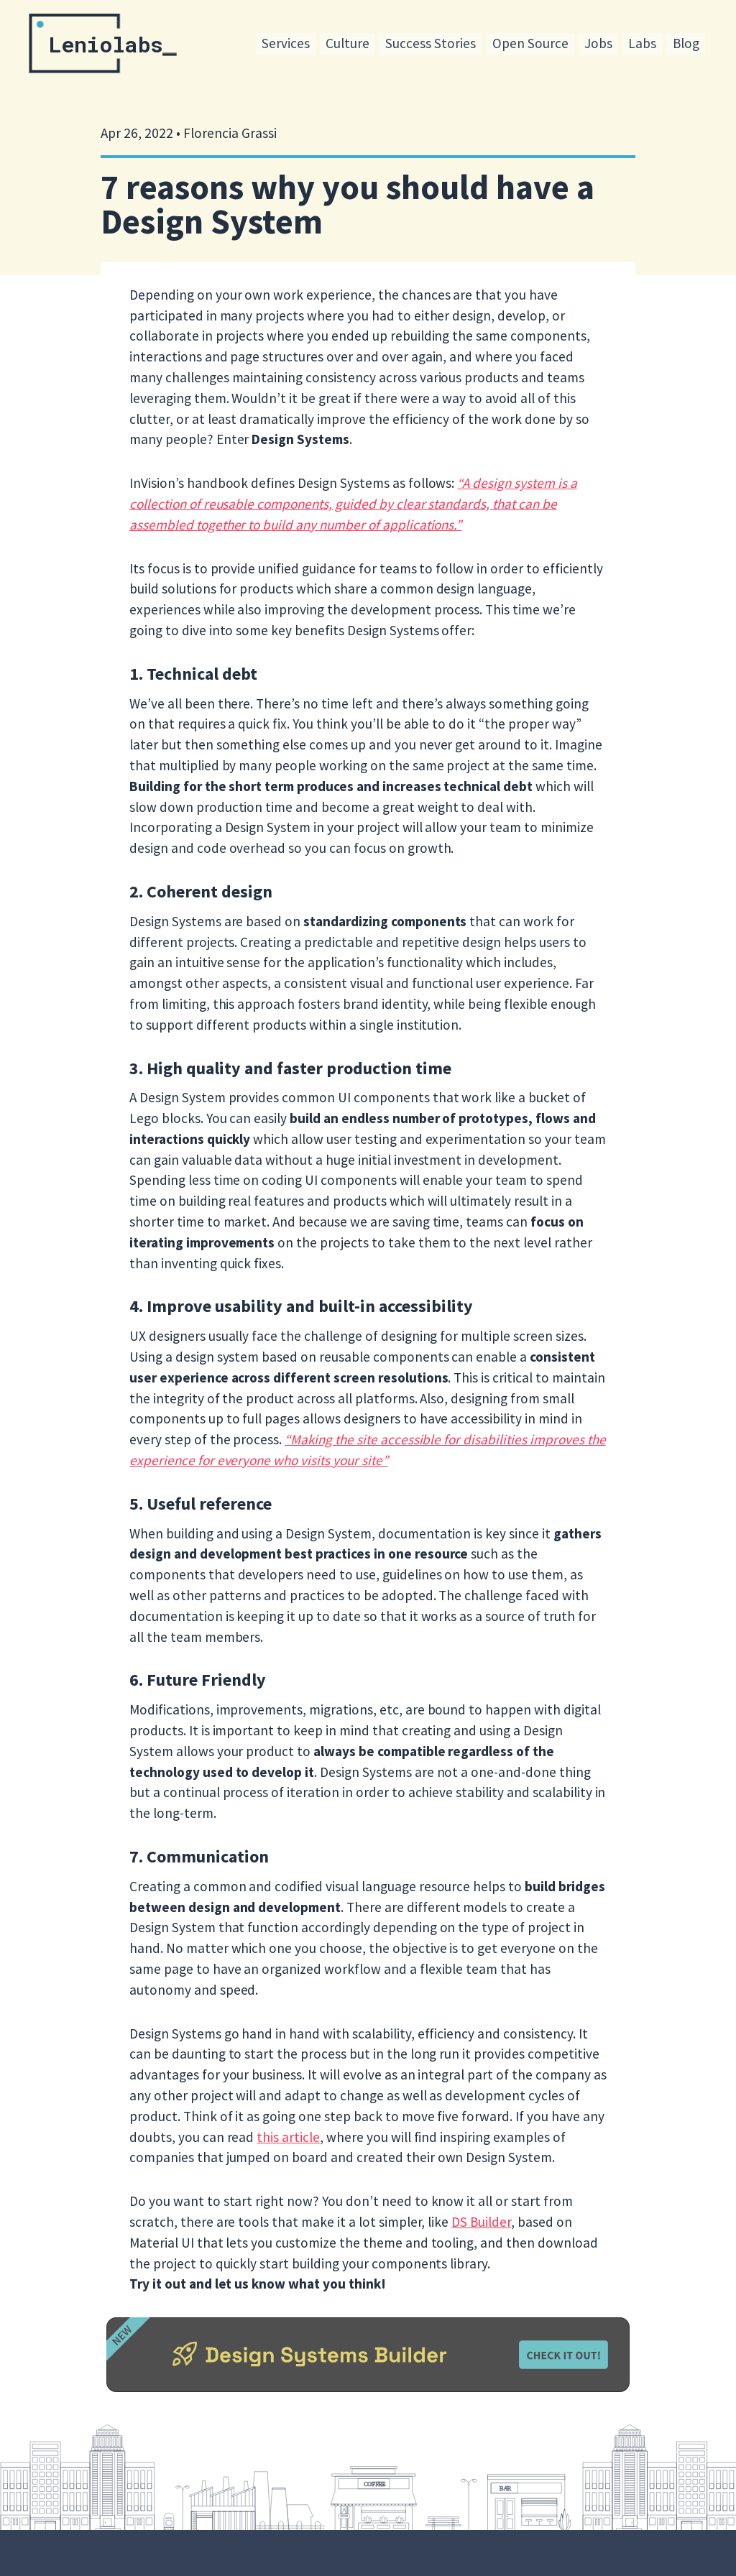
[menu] (480, 44)
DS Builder (481, 2221)
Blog (686, 43)
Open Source (530, 43)
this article (288, 2137)
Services (286, 43)
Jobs (598, 43)
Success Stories (430, 43)
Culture (347, 43)
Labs (642, 43)
